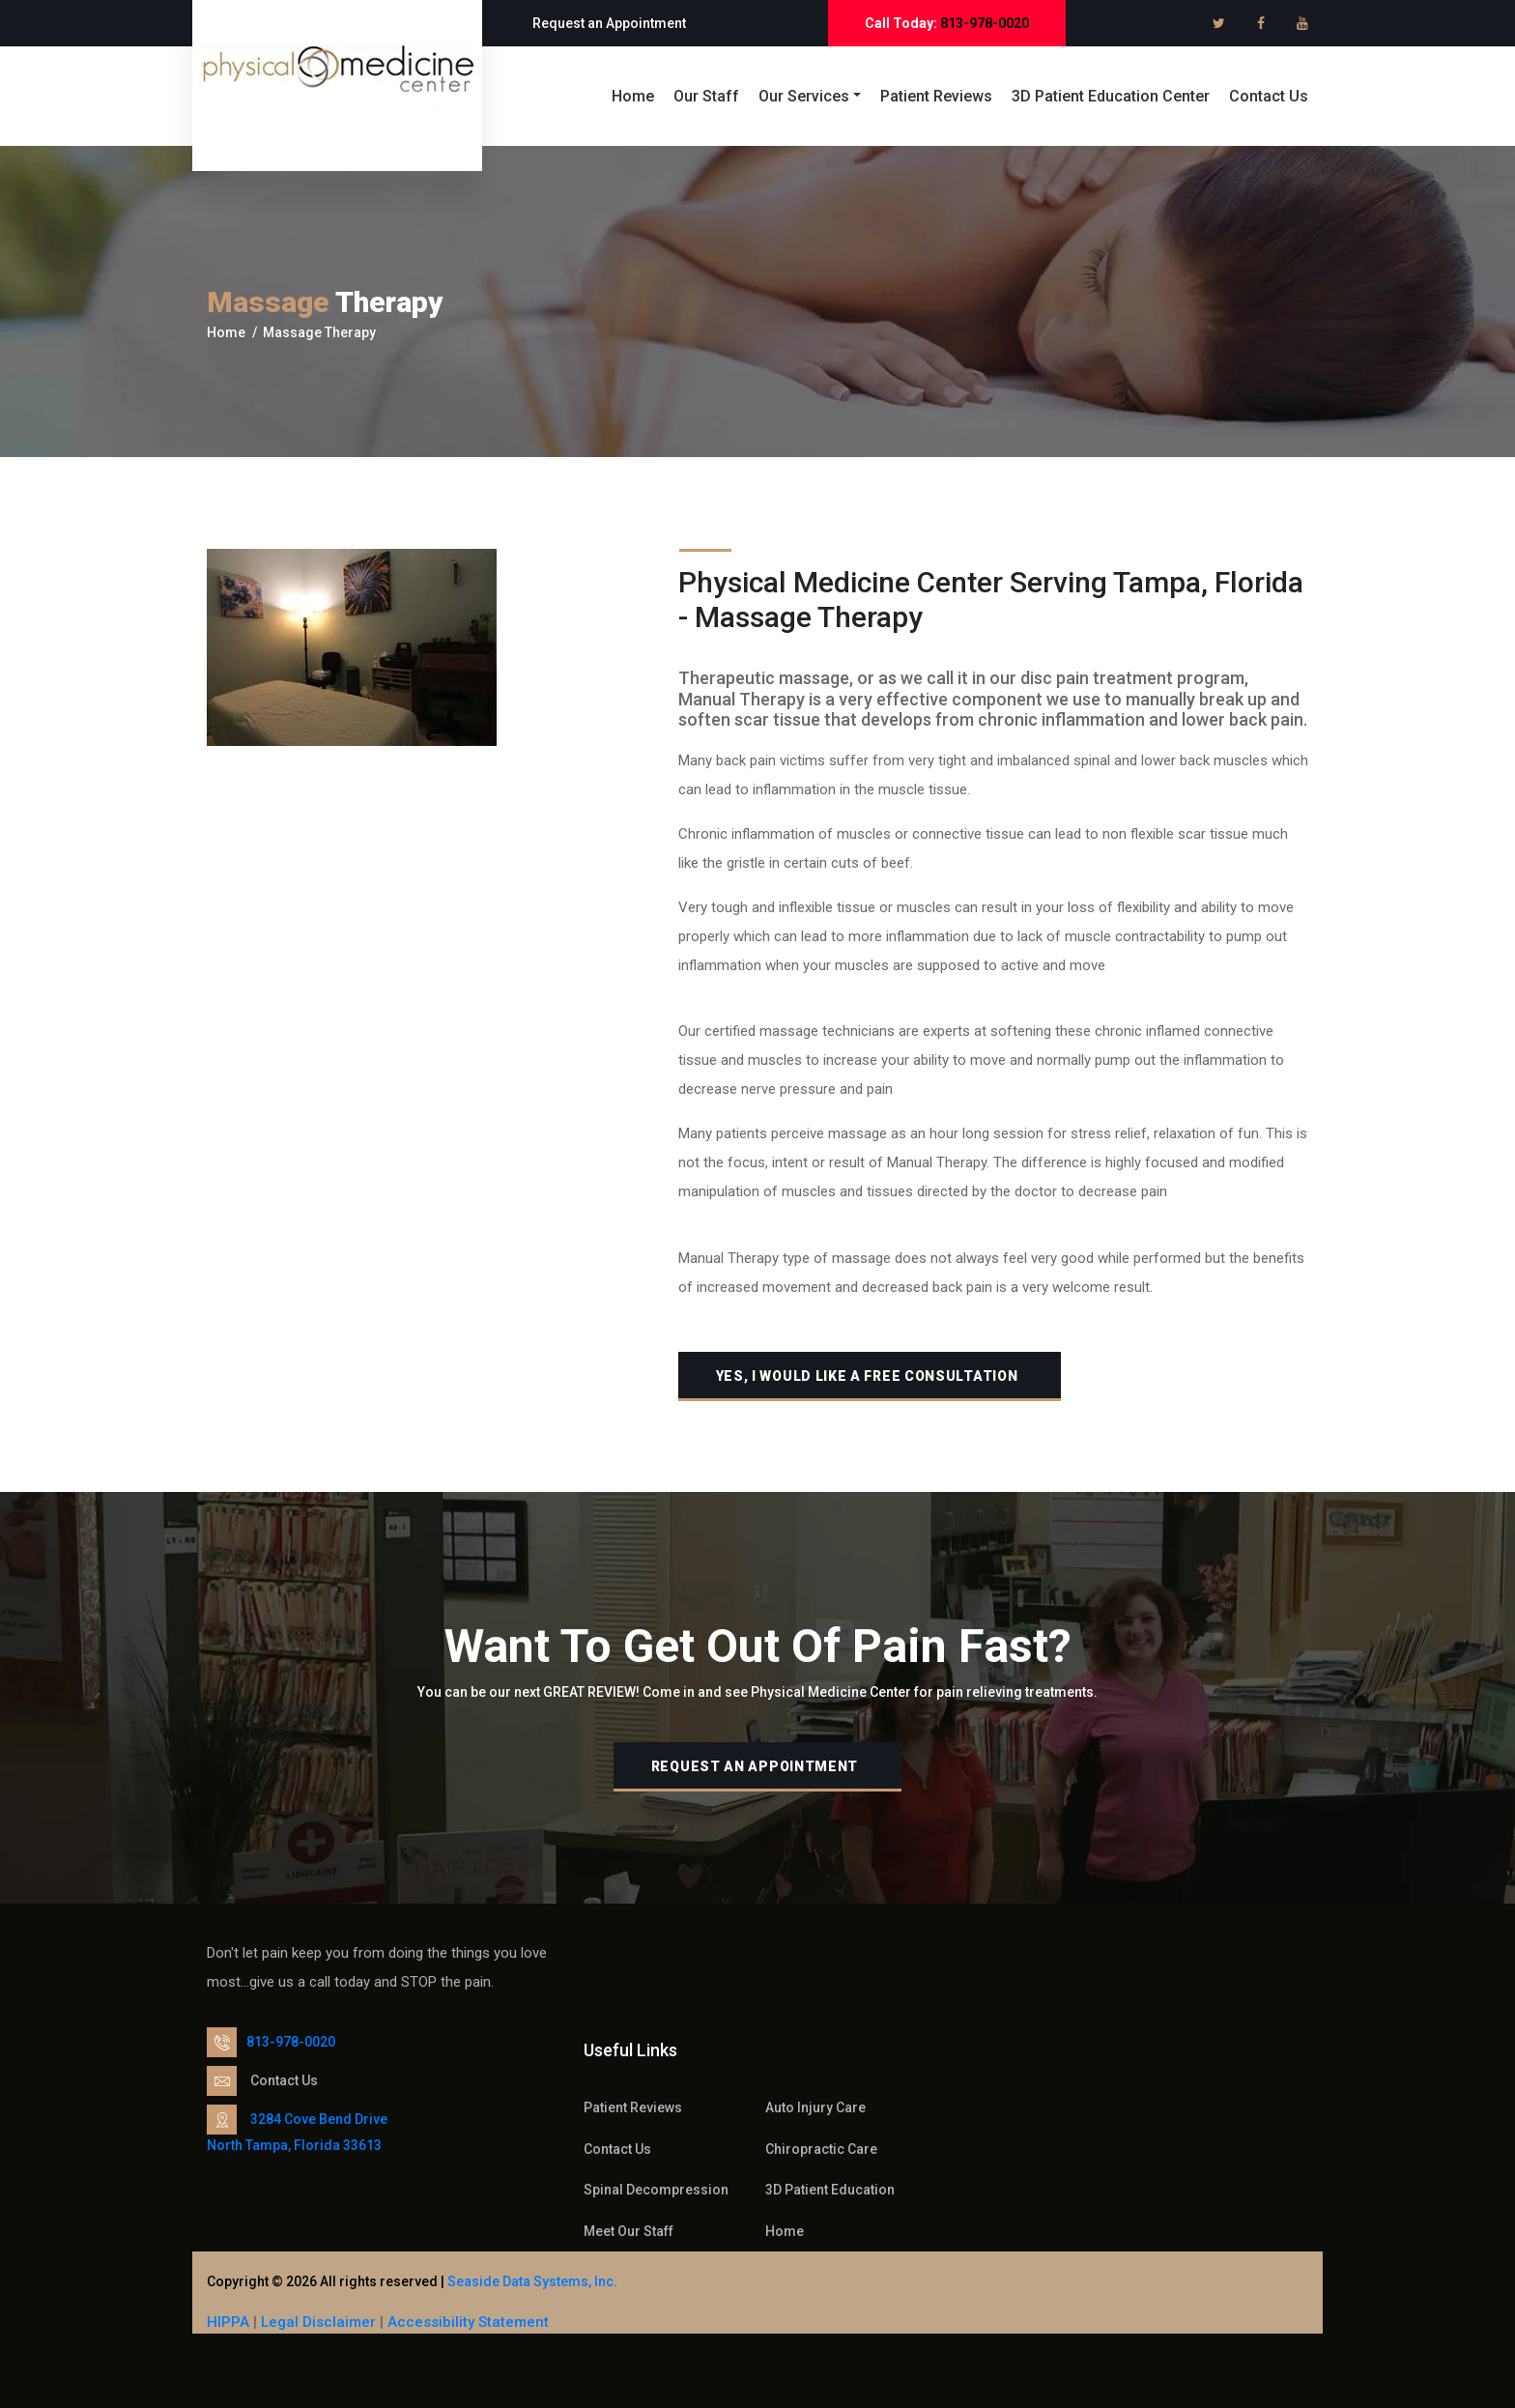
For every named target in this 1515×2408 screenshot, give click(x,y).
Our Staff (706, 96)
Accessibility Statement (468, 2322)
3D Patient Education (830, 2189)
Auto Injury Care (815, 2107)
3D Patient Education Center (1111, 96)
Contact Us (1268, 96)
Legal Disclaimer (318, 2322)
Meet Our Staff (628, 2231)
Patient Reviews (936, 96)
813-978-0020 (984, 23)
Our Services (803, 96)
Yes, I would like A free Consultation (867, 1376)
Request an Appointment (609, 23)
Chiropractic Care (821, 2149)
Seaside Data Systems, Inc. (532, 2281)
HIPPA (230, 2322)
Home (633, 96)
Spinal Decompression (656, 2189)
